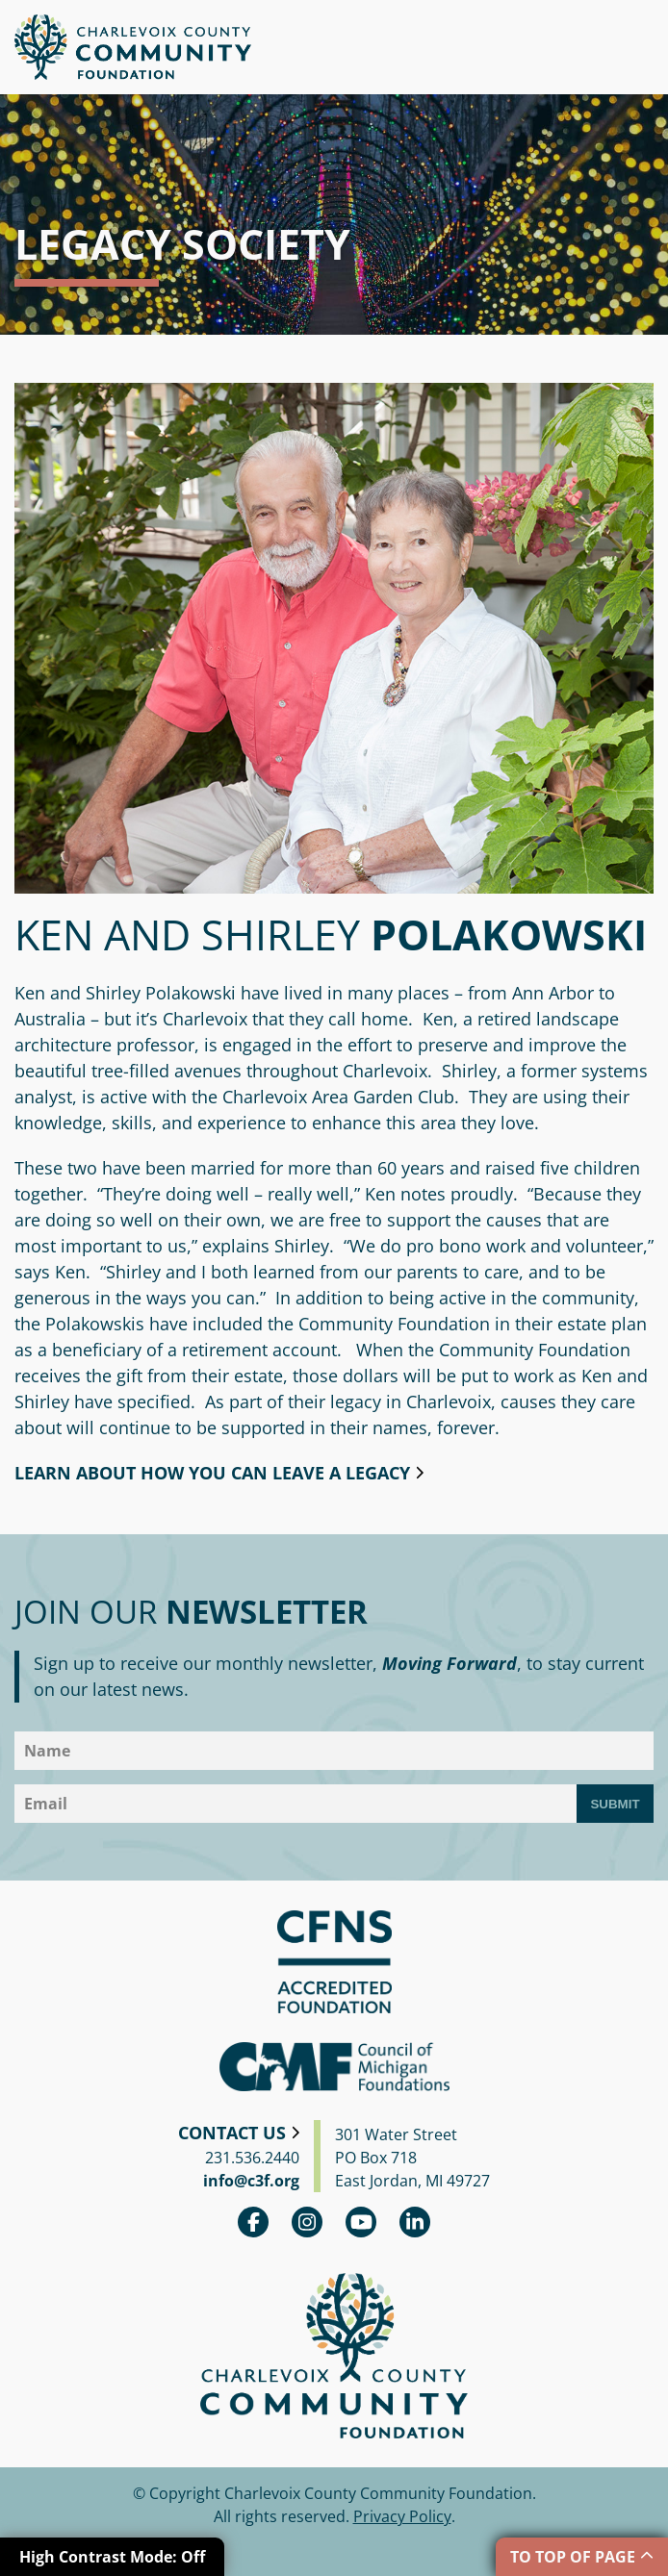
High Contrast (112, 2556)
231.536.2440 (252, 2157)
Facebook (253, 2222)
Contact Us (232, 2132)
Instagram (307, 2222)
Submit (614, 1804)
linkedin (414, 2222)
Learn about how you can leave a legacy (212, 1472)
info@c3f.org (251, 2180)
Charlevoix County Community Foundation (132, 47)
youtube (361, 2222)
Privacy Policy (402, 2516)
